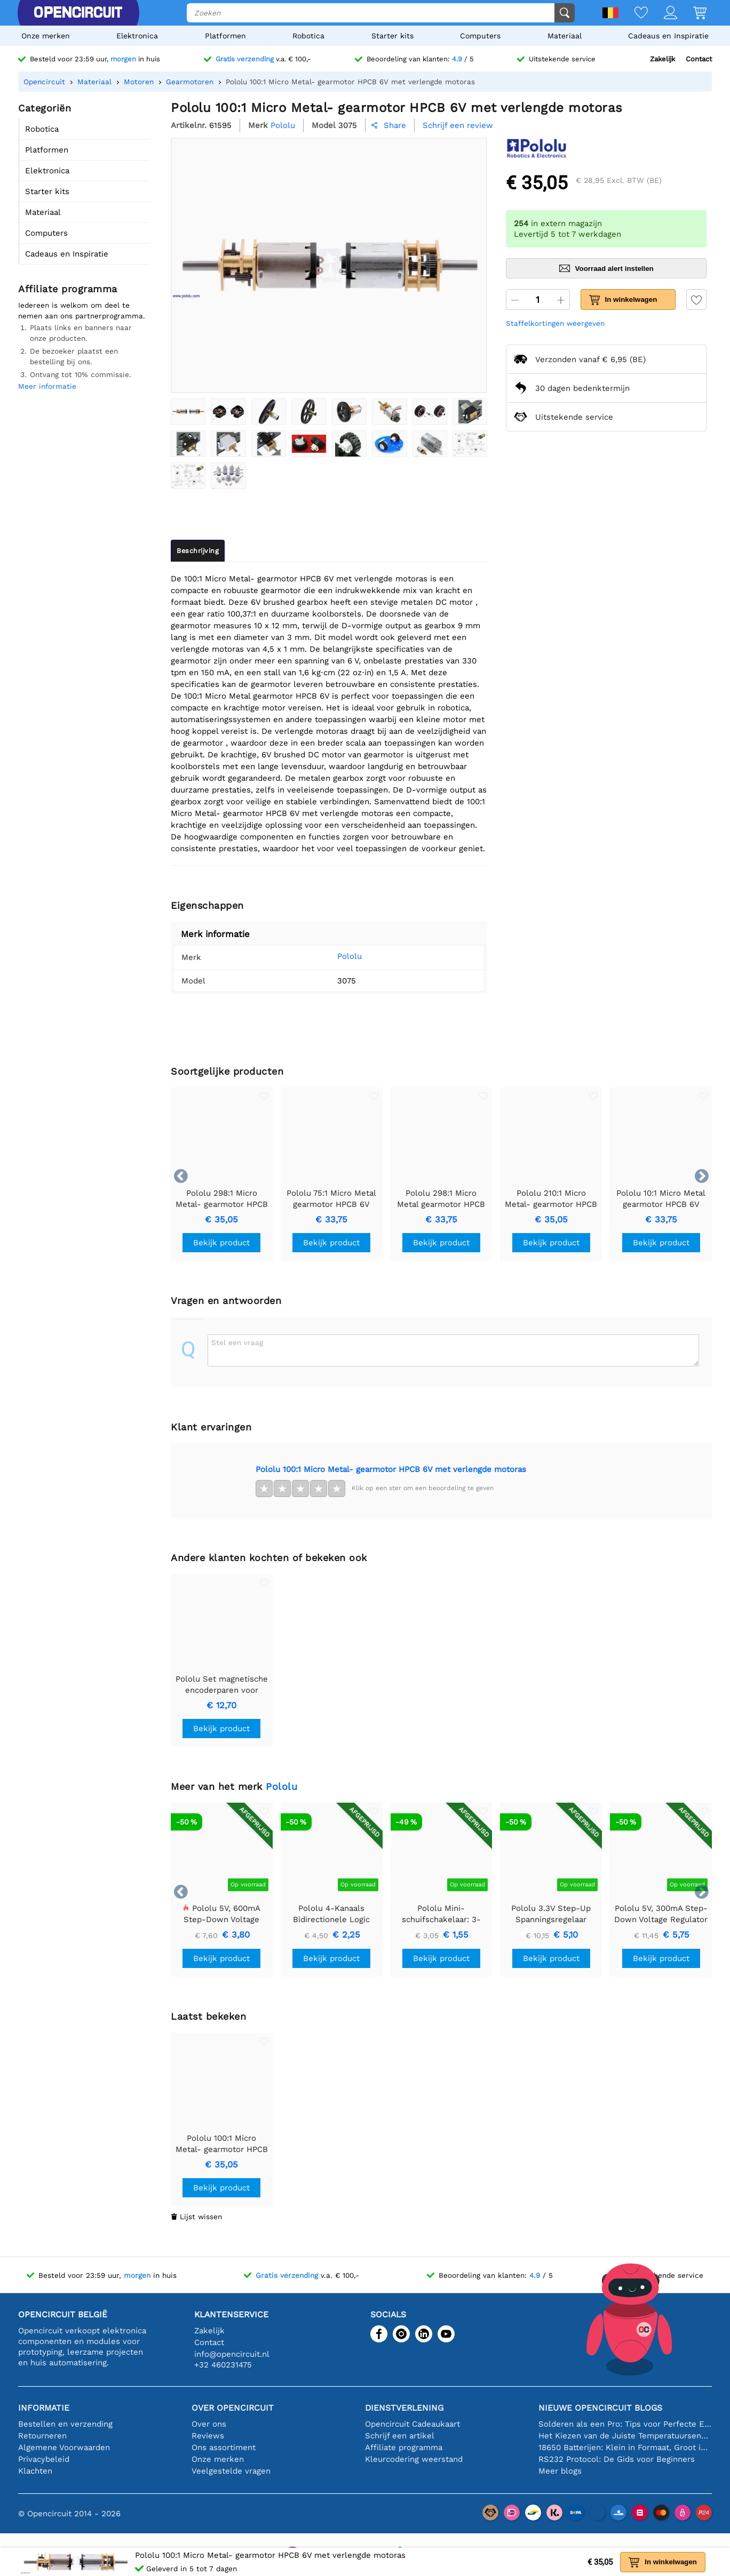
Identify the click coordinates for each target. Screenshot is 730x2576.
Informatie (43, 2408)
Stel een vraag (237, 1342)
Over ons (209, 2424)
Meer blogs (560, 2471)
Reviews (208, 2436)
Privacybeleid (43, 2459)
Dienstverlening (404, 2408)
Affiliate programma (403, 2447)
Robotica (308, 35)
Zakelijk (662, 59)
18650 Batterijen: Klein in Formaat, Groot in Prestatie (625, 2447)
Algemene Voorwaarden (64, 2447)
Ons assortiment (224, 2447)
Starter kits (392, 35)
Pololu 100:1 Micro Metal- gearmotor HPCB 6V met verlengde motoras (391, 1469)
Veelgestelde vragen (231, 2471)
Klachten (35, 2471)
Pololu (334, 956)
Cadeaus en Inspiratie (668, 35)
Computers (480, 35)
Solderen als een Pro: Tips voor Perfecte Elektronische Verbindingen (625, 2424)
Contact (699, 59)
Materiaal (565, 35)
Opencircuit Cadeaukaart (412, 2424)
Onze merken (45, 35)
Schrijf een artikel (399, 2436)
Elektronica (137, 35)
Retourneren (42, 2436)
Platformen (225, 35)
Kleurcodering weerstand (414, 2459)
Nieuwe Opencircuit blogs (600, 2408)
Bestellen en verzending (65, 2424)
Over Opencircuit (233, 2408)
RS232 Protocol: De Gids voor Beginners (616, 2459)
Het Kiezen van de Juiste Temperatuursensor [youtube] (625, 2436)
